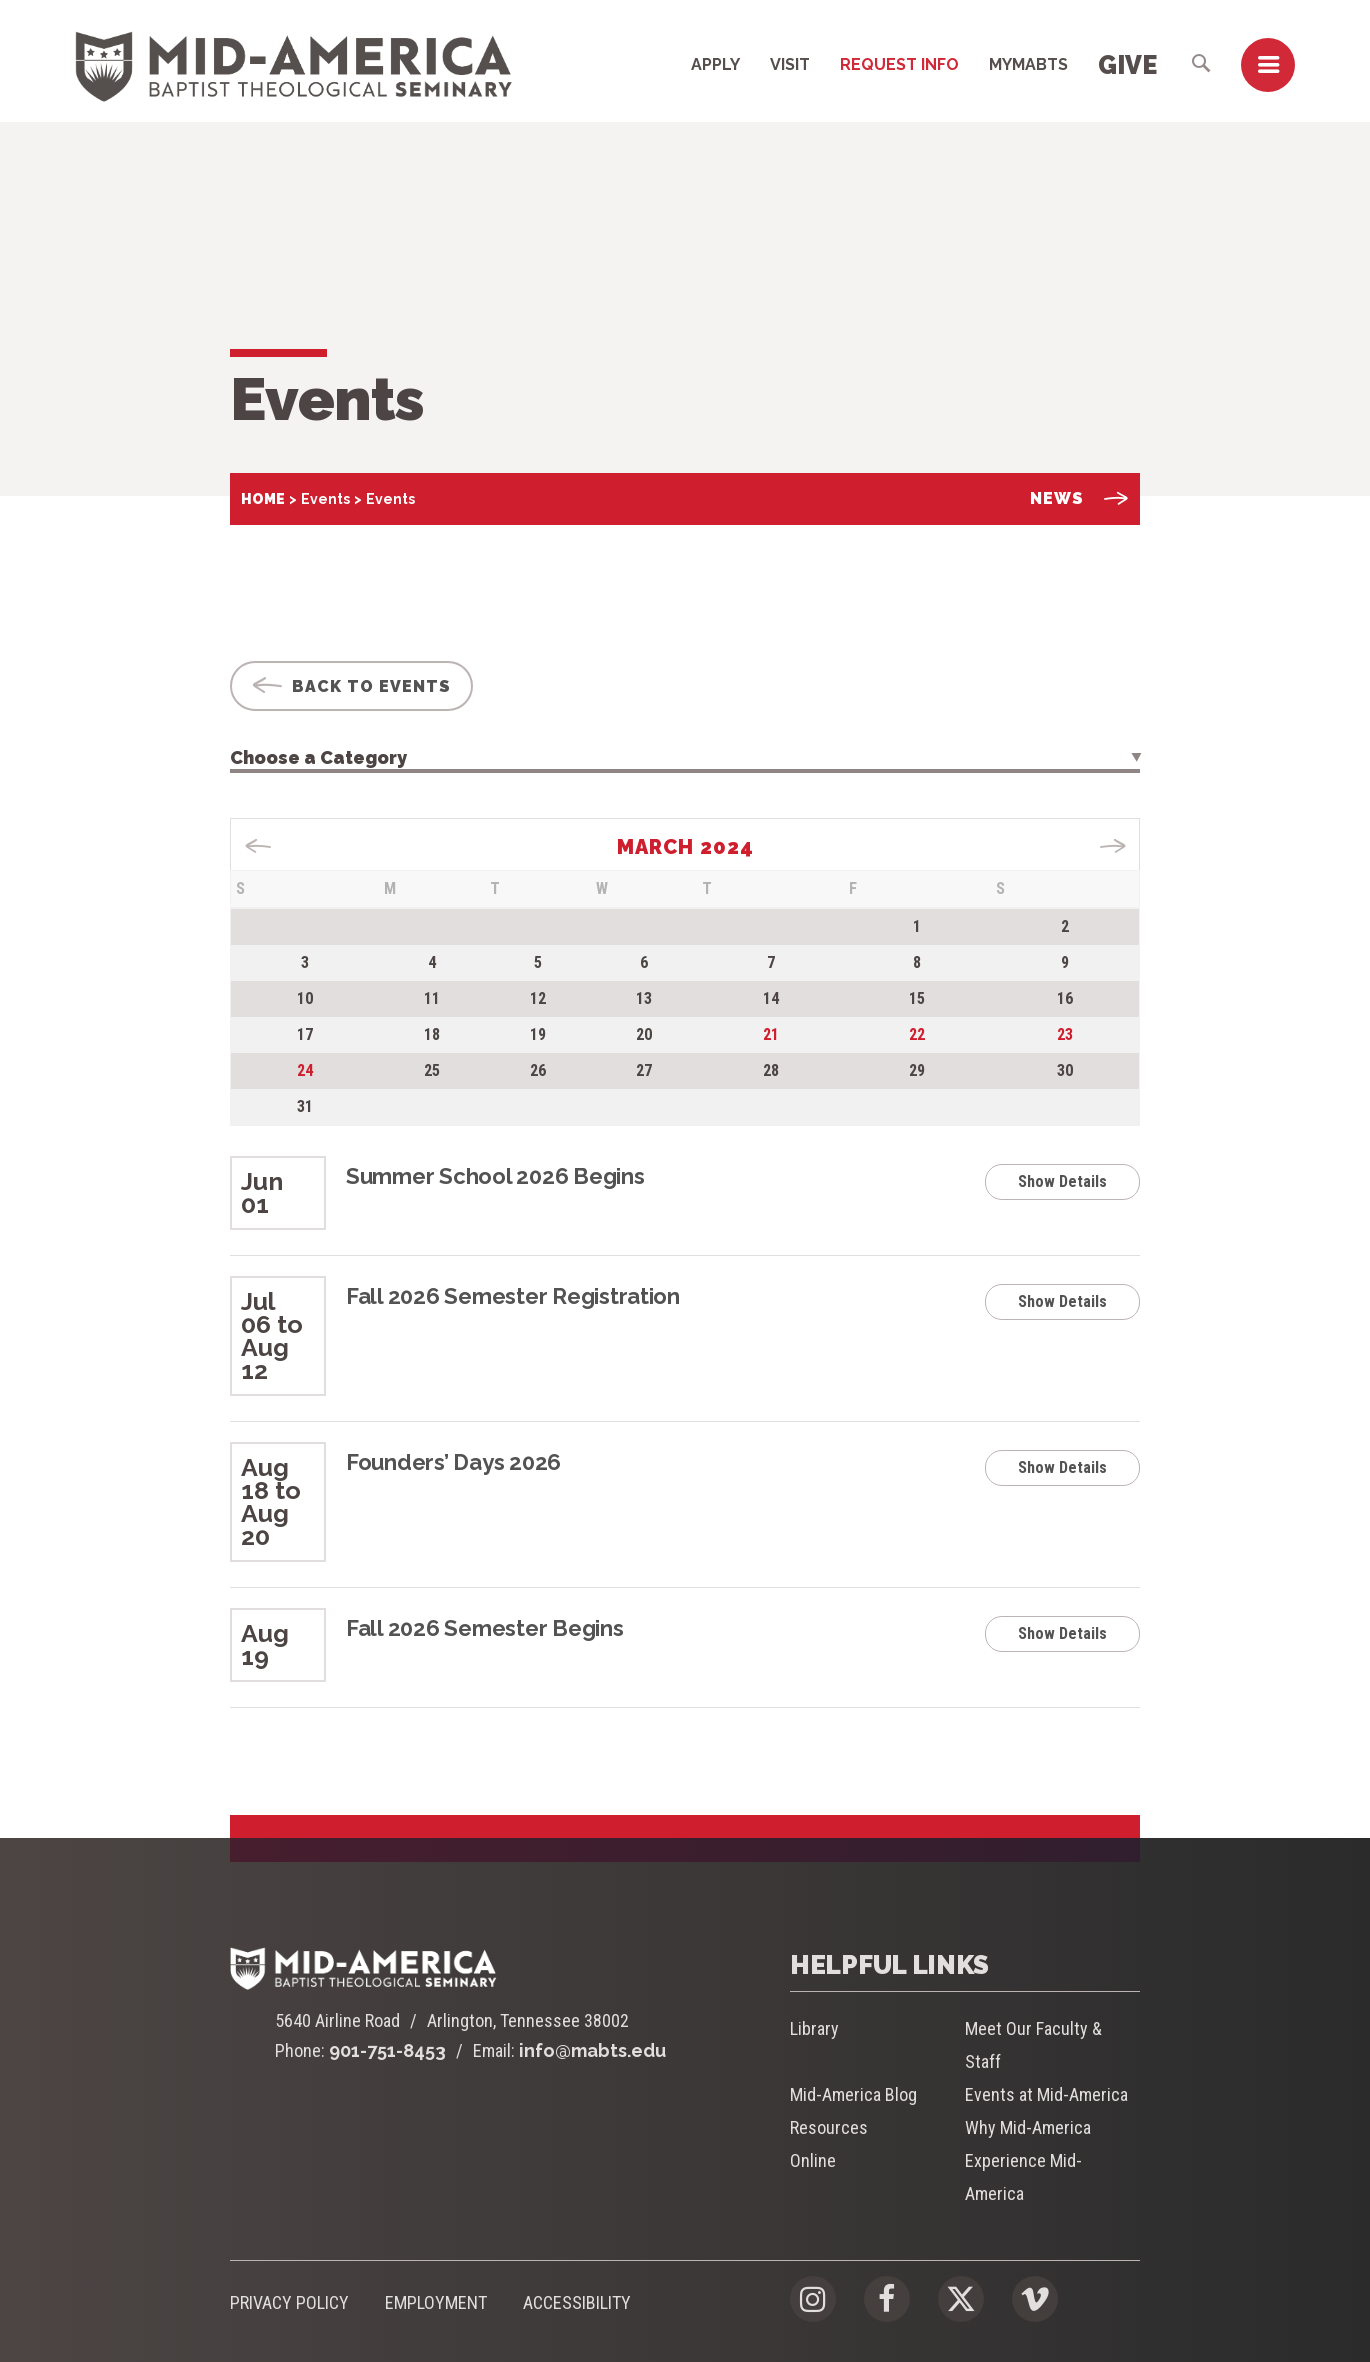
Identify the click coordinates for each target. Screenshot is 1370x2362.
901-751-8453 (387, 2050)
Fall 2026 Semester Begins (485, 1628)
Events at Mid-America (1046, 2094)
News (1079, 498)
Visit (790, 64)
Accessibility (577, 2302)
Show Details (1062, 1181)
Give (1127, 65)
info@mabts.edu (592, 2050)
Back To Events (351, 686)
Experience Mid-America (1023, 2177)
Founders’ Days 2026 (453, 1462)
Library (814, 2028)
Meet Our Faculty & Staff (1033, 2045)
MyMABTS (1028, 64)
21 (771, 1034)
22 (917, 1034)
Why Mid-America (1028, 2127)
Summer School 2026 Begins (495, 1176)
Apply (715, 64)
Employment (436, 2302)
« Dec (258, 846)
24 (305, 1070)
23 (1065, 1034)
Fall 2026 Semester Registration (513, 1296)
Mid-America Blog (853, 2094)
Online (813, 2160)
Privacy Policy (289, 2302)
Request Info (899, 64)
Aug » (1112, 846)
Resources (829, 2127)
